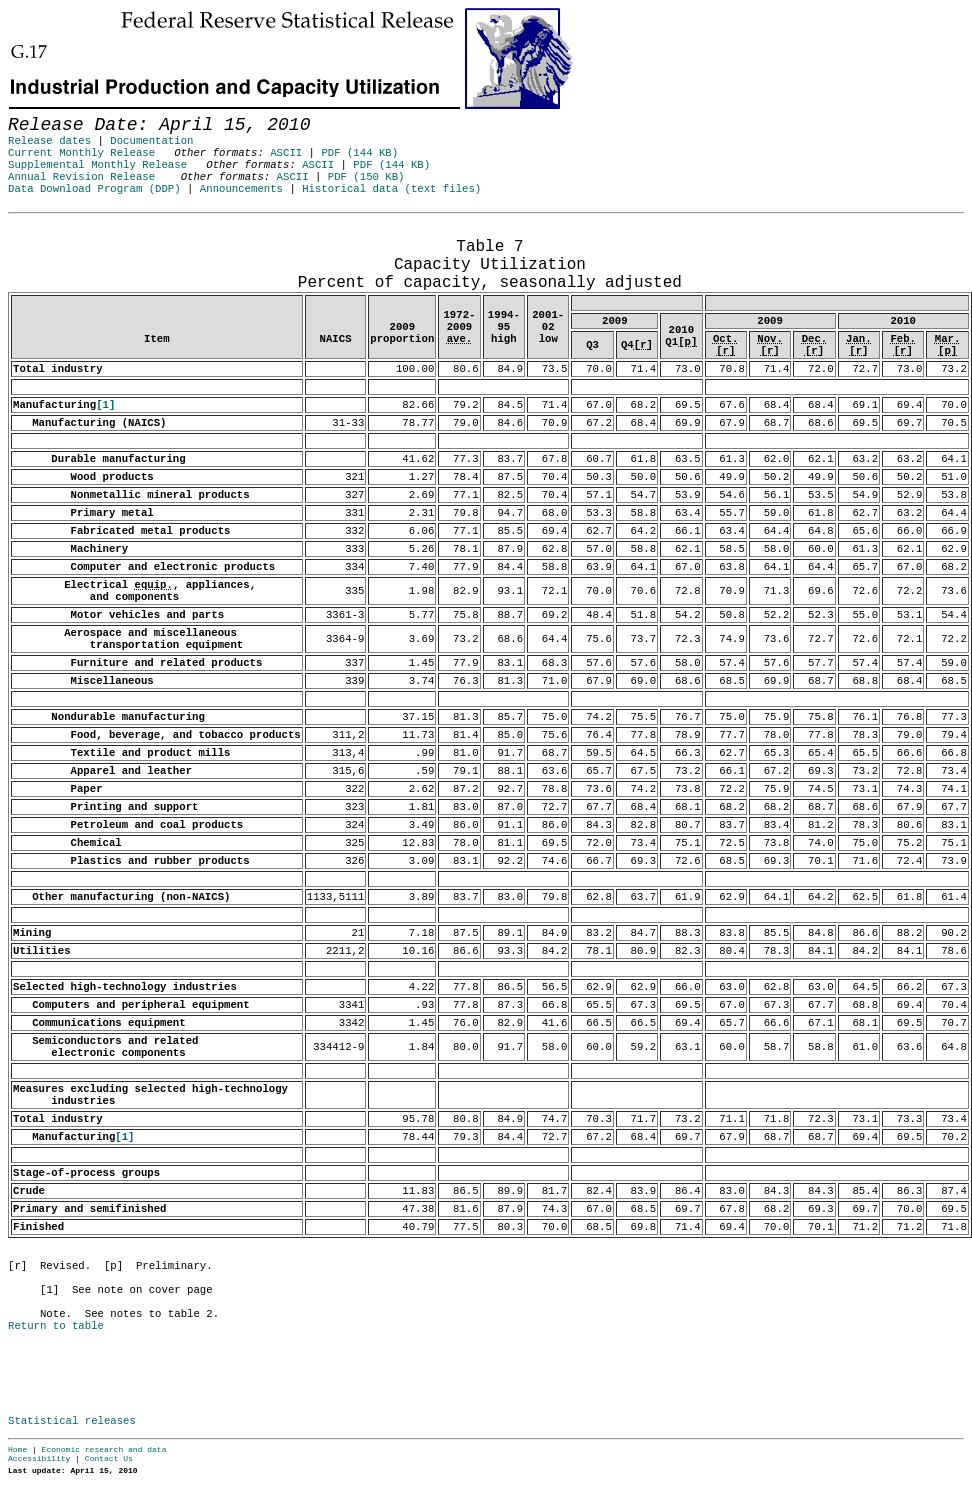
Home (17, 1449)
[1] (105, 405)
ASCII (286, 153)
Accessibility (39, 1458)
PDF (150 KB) (366, 177)
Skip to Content (32, 112)
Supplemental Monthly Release (97, 165)
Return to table (56, 1326)
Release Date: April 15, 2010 (53, 223)
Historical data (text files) (391, 189)
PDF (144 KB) (359, 153)
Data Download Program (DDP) (94, 189)
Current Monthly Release (81, 153)
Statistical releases (72, 1421)
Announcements (241, 189)
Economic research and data (104, 1449)
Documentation (151, 141)
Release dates (49, 141)
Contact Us (109, 1458)
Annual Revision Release (81, 177)
